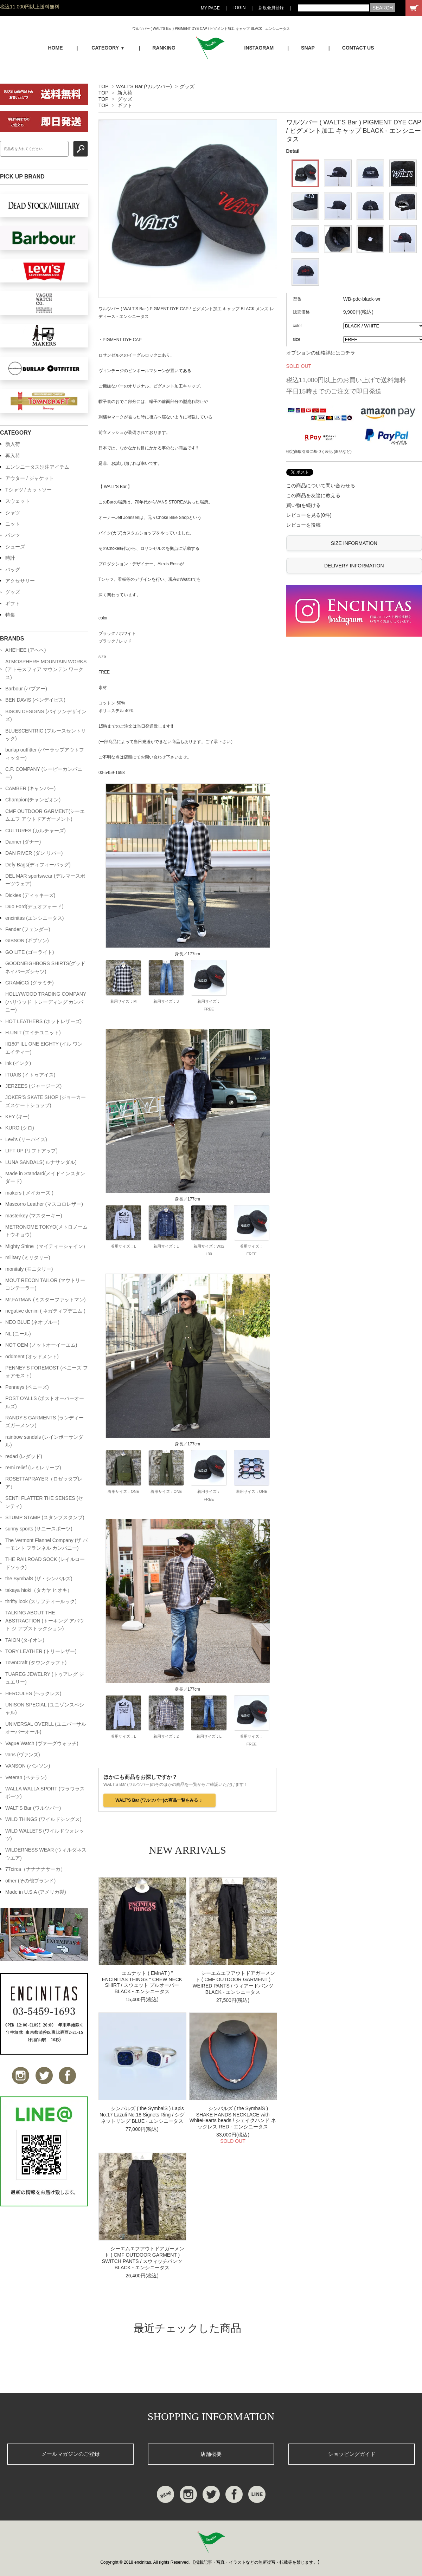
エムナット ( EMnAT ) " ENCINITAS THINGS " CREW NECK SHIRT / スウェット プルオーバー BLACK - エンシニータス (142, 1982)
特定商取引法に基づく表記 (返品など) (319, 451)
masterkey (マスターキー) (33, 1215)
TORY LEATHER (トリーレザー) (41, 1651)
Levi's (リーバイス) (26, 1139)
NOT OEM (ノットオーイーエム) (41, 1345)
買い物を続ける (303, 505)
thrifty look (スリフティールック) (41, 1601)
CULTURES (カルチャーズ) (35, 830)
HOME (55, 48)
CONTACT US (358, 48)
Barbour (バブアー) (26, 688)
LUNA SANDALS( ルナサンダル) (41, 1162)
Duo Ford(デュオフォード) (34, 906)
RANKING (163, 48)
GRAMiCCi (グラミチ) (29, 982)
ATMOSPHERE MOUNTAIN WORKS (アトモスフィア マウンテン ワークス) (46, 669)
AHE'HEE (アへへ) (25, 650)
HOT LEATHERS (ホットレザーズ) (43, 1021)
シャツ (12, 512)
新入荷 (124, 93)
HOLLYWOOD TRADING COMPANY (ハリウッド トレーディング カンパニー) (45, 1002)
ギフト (124, 105)
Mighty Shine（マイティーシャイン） (46, 1246)
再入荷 (12, 455)
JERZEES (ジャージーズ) (33, 1086)
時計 (10, 558)
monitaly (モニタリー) (29, 1269)
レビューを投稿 (303, 525)
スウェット (17, 501)
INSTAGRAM (259, 48)
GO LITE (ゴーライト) (29, 952)
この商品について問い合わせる (320, 485)
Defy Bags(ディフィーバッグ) (38, 864)
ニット (12, 524)
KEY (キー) (17, 1116)
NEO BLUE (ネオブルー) (32, 1322)
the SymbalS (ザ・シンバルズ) (38, 1578)
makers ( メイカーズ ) (29, 1193)
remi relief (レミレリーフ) (33, 1467)
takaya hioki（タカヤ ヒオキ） (38, 1590)
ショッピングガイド (352, 2454)
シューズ (15, 546)
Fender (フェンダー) (27, 929)
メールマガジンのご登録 (70, 2454)
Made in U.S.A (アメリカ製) (35, 1892)
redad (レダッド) (23, 1456)
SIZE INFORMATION (354, 543)
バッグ (12, 569)
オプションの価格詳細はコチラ (320, 353)
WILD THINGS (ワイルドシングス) (43, 1819)
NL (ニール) (18, 1333)
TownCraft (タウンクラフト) (35, 1662)
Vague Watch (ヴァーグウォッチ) (41, 1743)
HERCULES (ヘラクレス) (33, 1693)
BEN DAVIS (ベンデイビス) (35, 700)
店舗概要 (211, 2454)
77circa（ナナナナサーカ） (35, 1869)
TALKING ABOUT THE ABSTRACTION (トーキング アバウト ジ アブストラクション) (44, 1620)
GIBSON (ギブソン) (27, 940)
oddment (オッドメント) (32, 1356)
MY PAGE (210, 8)
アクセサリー (20, 581)
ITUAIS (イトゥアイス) (30, 1075)
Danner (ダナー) (23, 842)
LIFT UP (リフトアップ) (31, 1150)
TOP (103, 86)
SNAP (308, 48)
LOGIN (238, 7)
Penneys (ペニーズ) (27, 1387)
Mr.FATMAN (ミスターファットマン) (45, 1299)
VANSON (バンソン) (27, 1766)
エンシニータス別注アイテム (37, 467)
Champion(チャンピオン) (32, 799)
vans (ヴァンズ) (22, 1754)
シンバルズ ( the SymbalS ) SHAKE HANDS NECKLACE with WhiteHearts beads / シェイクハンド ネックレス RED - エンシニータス (233, 2117)
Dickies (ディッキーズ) (30, 895)
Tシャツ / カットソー (28, 490)
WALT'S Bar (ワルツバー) (144, 86)
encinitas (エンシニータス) (34, 918)
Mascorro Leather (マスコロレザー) (44, 1204)
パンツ (12, 535)
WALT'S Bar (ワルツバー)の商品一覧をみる (159, 1800)
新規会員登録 (271, 7)
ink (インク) (18, 1063)
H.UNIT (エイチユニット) (33, 1032)
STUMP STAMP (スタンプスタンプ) (44, 1517)
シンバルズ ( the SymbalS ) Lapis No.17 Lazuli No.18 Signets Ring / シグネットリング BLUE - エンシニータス (142, 2115)
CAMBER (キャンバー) (30, 788)
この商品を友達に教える (313, 495)
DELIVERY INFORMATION (354, 565)
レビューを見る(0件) (309, 515)
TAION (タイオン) (24, 1640)
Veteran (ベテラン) (25, 1777)
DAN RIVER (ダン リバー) (34, 853)
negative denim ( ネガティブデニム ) (45, 1311)
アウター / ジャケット (29, 478)
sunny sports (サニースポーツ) (38, 1528)
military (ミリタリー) (27, 1257)
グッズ (187, 86)
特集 (10, 615)
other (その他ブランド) (30, 1881)
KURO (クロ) (19, 1128)
